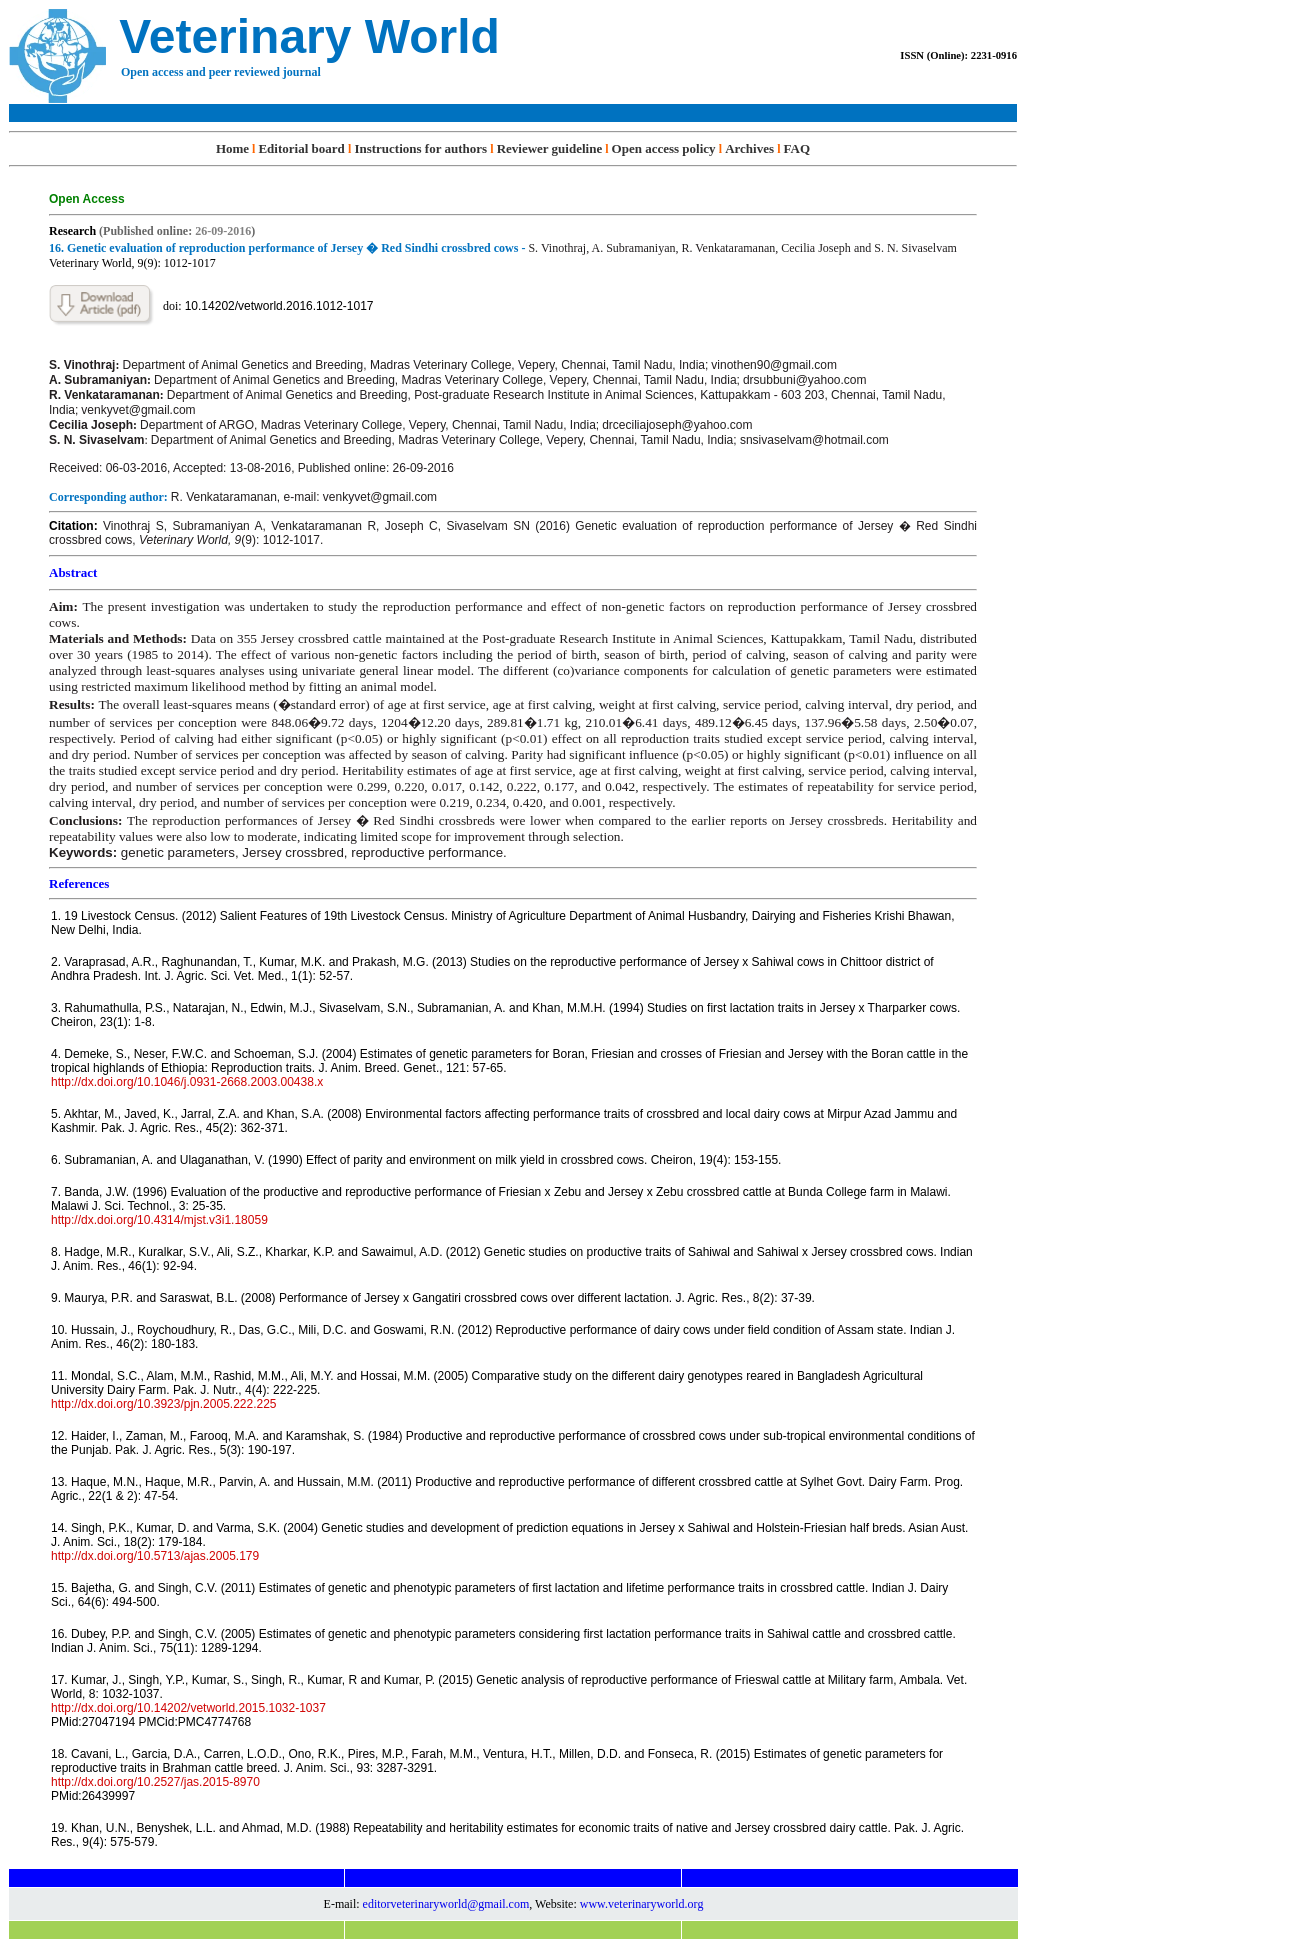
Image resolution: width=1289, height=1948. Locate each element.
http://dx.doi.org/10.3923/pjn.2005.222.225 (164, 1404)
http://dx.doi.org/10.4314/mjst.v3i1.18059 (159, 1220)
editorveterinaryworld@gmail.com (446, 1904)
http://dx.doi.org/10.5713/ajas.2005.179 (155, 1556)
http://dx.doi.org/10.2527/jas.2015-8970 (155, 1782)
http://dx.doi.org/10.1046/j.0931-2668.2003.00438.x (187, 1082)
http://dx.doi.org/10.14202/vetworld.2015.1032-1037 (188, 1708)
